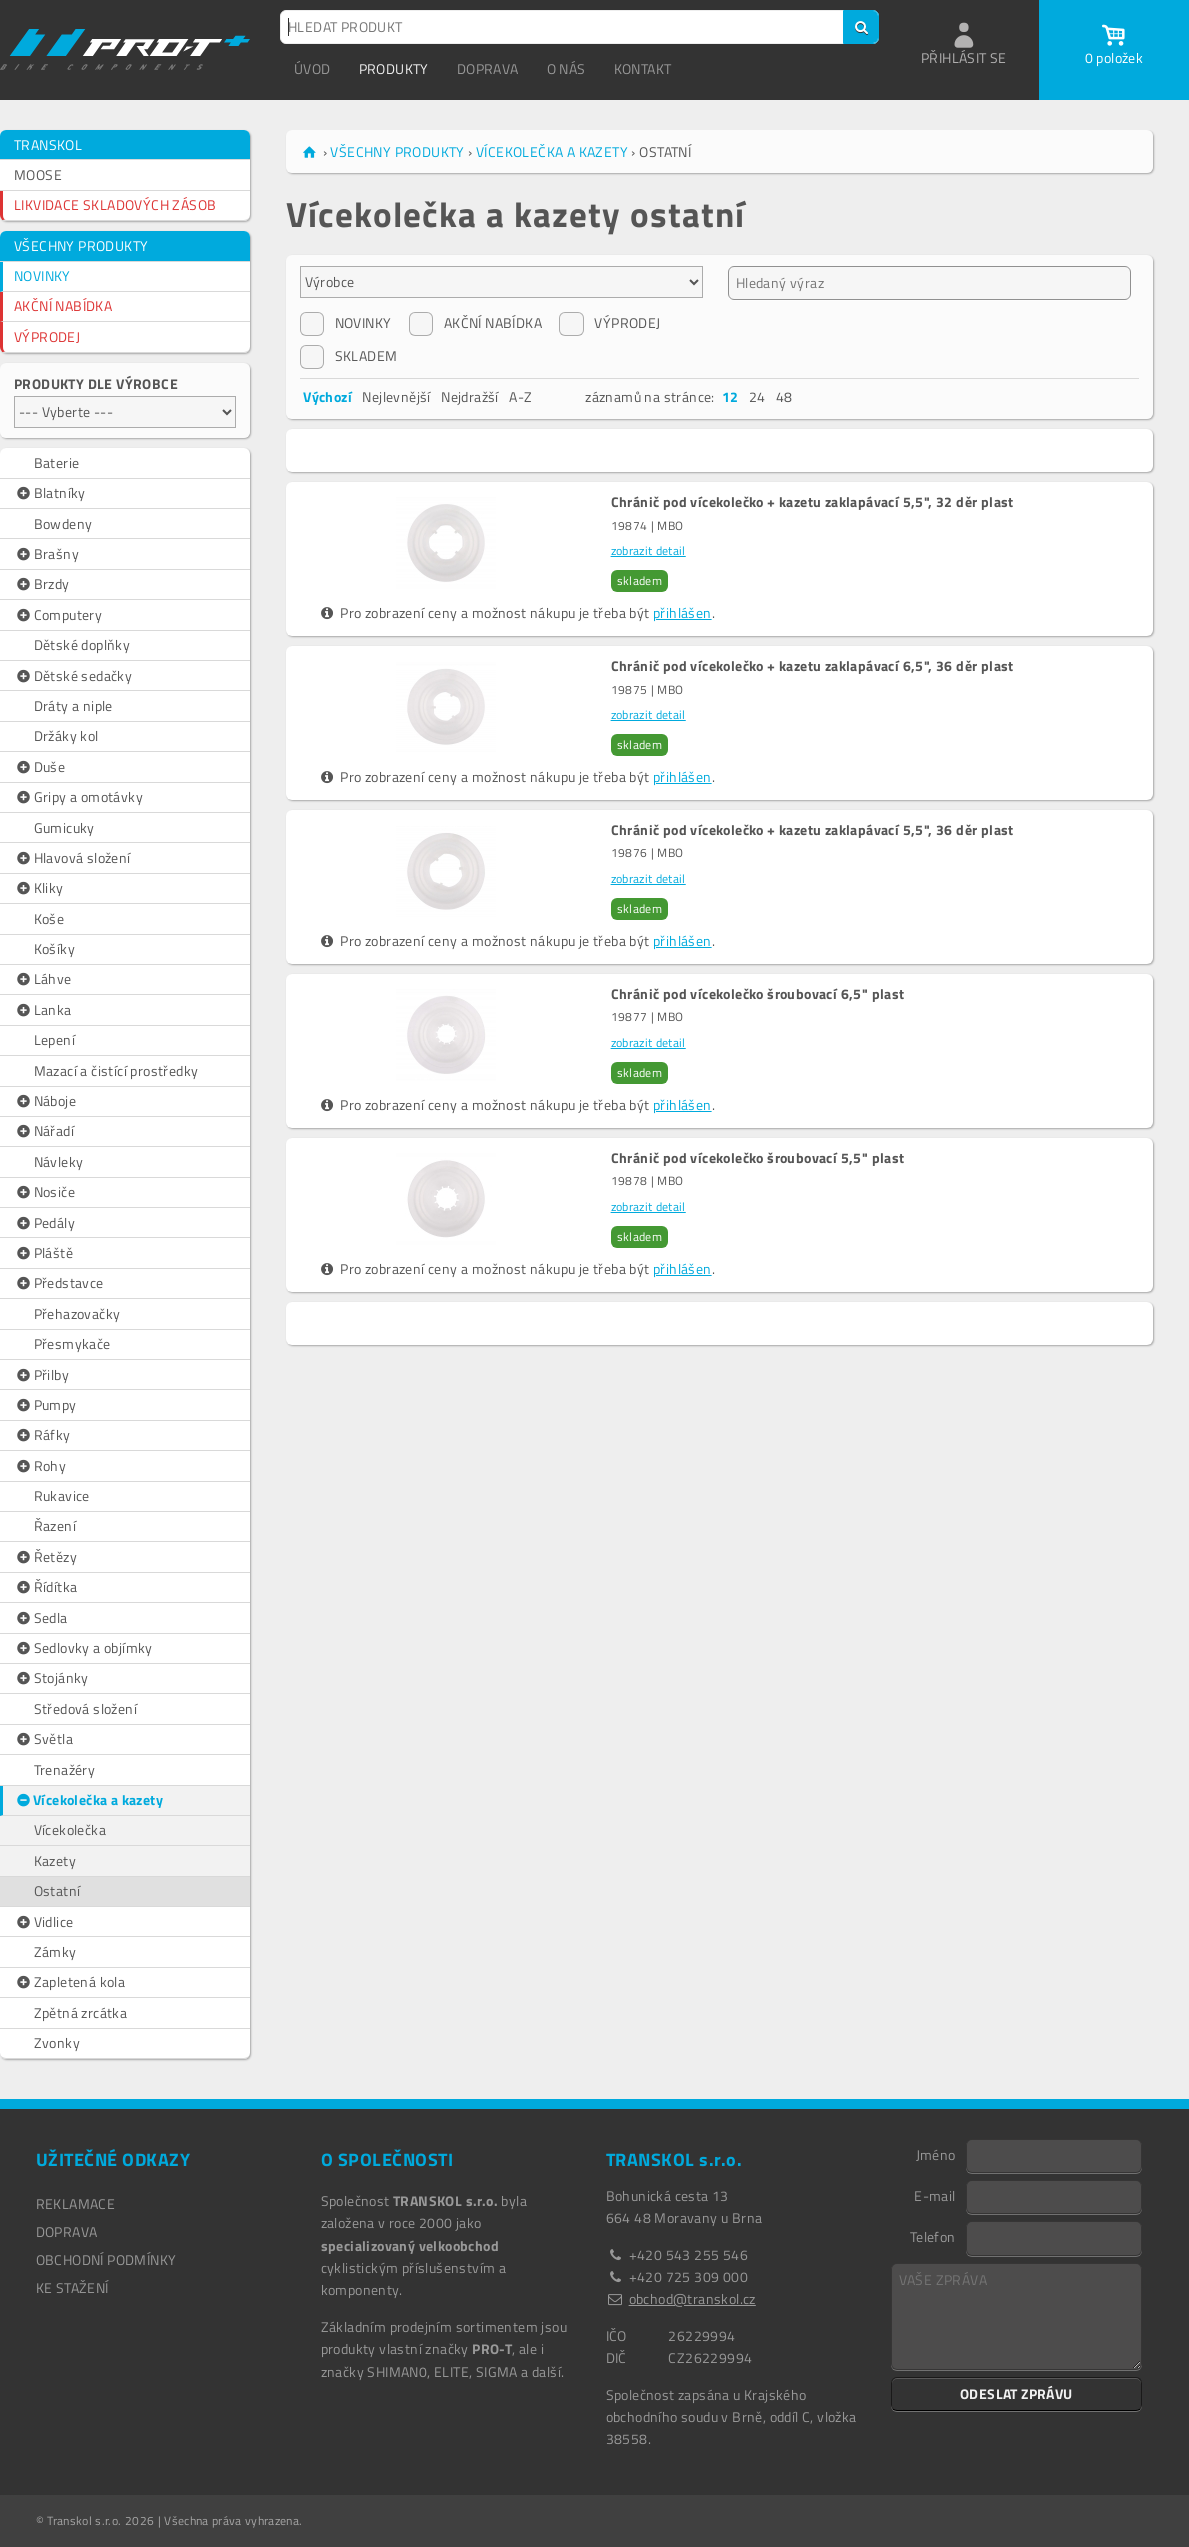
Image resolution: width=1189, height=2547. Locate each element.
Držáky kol (66, 735)
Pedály (44, 1223)
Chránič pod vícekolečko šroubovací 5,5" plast (758, 1158)
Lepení (54, 1039)
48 (784, 396)
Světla (43, 1739)
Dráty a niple (73, 705)
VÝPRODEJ (47, 336)
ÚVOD (312, 68)
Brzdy (42, 584)
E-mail (934, 2195)
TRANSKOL (48, 144)
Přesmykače (72, 1343)
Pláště (43, 1253)
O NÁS (566, 68)
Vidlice (43, 1922)
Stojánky (51, 1678)
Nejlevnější (396, 396)
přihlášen (682, 612)
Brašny (46, 554)
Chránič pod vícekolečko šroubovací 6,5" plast (758, 994)
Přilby (41, 1375)
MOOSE (38, 174)
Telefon (933, 2236)
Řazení (55, 1525)
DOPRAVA (488, 68)
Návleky (59, 1161)
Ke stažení (72, 2287)
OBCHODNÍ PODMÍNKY (106, 2259)
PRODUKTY (394, 68)
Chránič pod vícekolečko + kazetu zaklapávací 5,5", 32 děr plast (812, 502)
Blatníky (50, 493)
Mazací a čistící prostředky (116, 1070)
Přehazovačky (77, 1313)
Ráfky (42, 1435)
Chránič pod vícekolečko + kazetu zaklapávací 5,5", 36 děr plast (812, 830)
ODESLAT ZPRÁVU (1016, 2393)
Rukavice (62, 1495)
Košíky (54, 948)
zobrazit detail (648, 550)
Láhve (43, 979)
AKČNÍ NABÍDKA (63, 305)
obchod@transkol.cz (692, 2298)
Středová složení (85, 1708)
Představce (59, 1283)
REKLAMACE (76, 2203)
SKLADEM (349, 356)
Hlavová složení (72, 858)
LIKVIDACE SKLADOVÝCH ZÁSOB (115, 204)
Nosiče (44, 1192)
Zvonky (57, 2042)
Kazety (55, 1860)
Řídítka (45, 1587)
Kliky (39, 888)
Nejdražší (470, 396)
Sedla (41, 1618)
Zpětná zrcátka (81, 2012)
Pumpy (45, 1405)
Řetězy (45, 1557)
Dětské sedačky (73, 676)
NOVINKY (42, 275)
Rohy (40, 1466)
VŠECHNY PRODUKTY (81, 245)
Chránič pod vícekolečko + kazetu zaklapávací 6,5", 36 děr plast (812, 666)
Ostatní (57, 1890)
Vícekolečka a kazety (89, 1800)
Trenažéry (65, 1769)
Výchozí (327, 396)
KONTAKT (643, 68)
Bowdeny (63, 523)
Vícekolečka (70, 1829)
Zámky (55, 1951)
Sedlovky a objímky (83, 1648)
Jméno (936, 2154)
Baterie (57, 462)
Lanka (43, 1010)
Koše (49, 918)
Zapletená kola (69, 1982)
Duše (39, 767)
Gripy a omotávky (78, 797)
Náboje (45, 1101)
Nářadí (44, 1131)
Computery (58, 615)
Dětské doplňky (82, 644)
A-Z (520, 396)
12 (730, 396)
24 (757, 396)
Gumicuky (64, 827)
